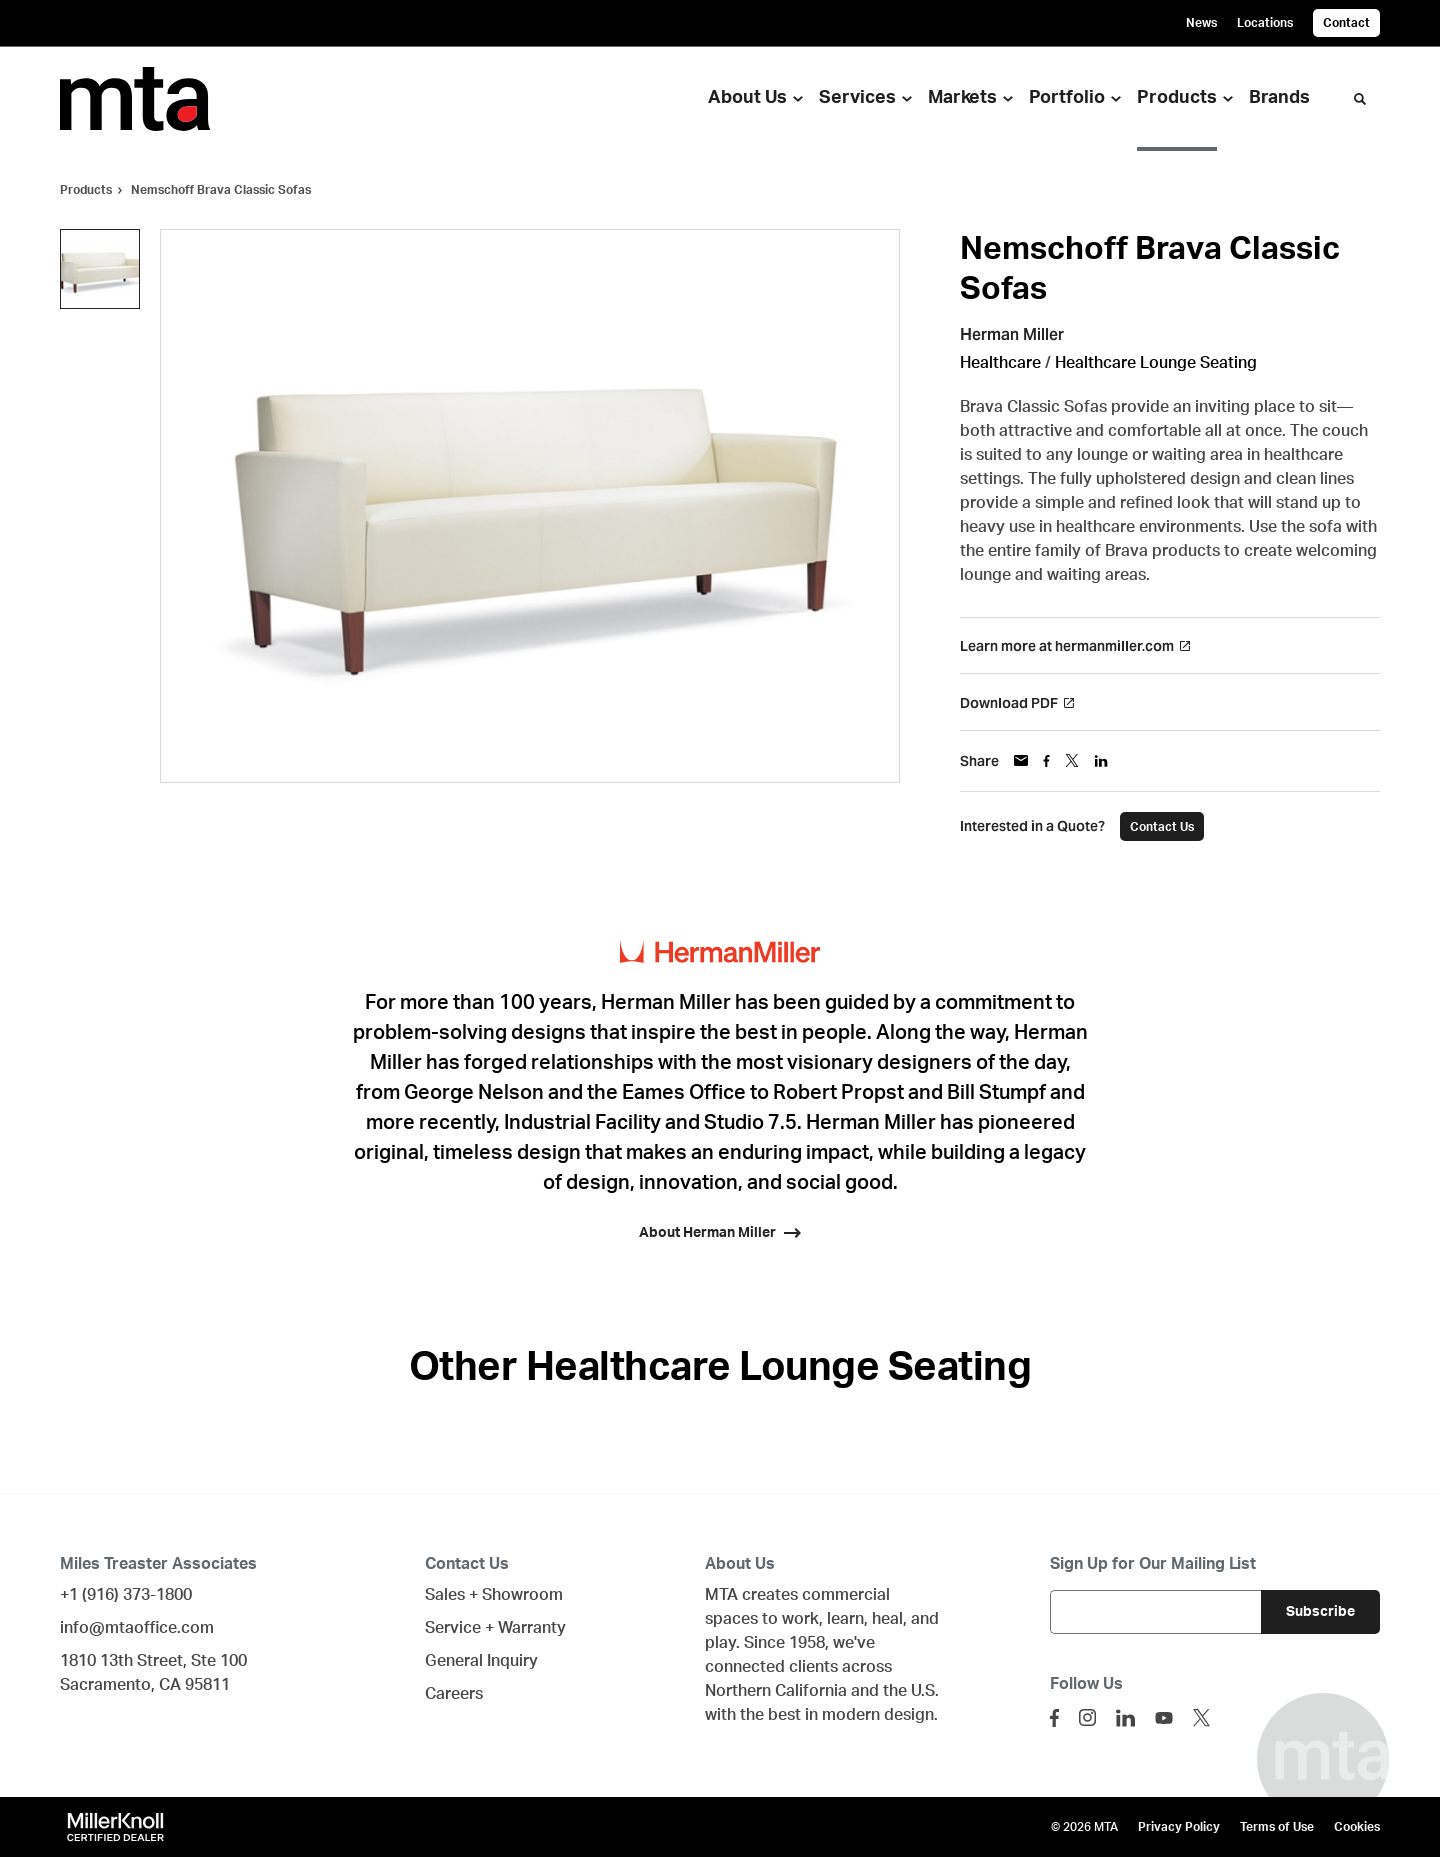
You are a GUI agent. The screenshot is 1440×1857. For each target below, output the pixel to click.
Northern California (776, 1691)
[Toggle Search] (1360, 99)
